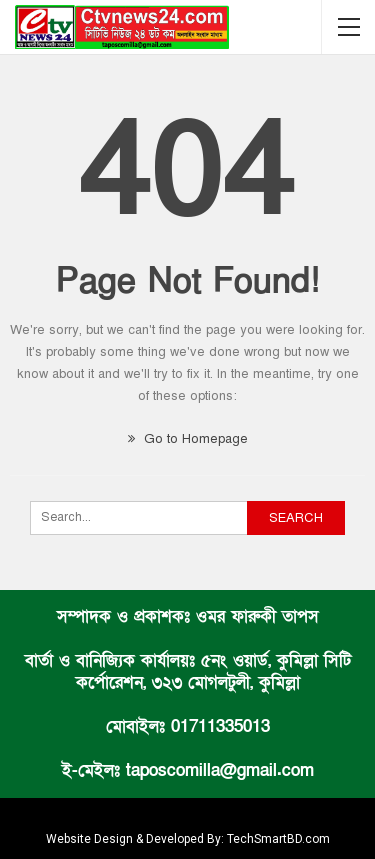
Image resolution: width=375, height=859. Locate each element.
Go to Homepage (188, 439)
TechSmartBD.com (278, 839)
